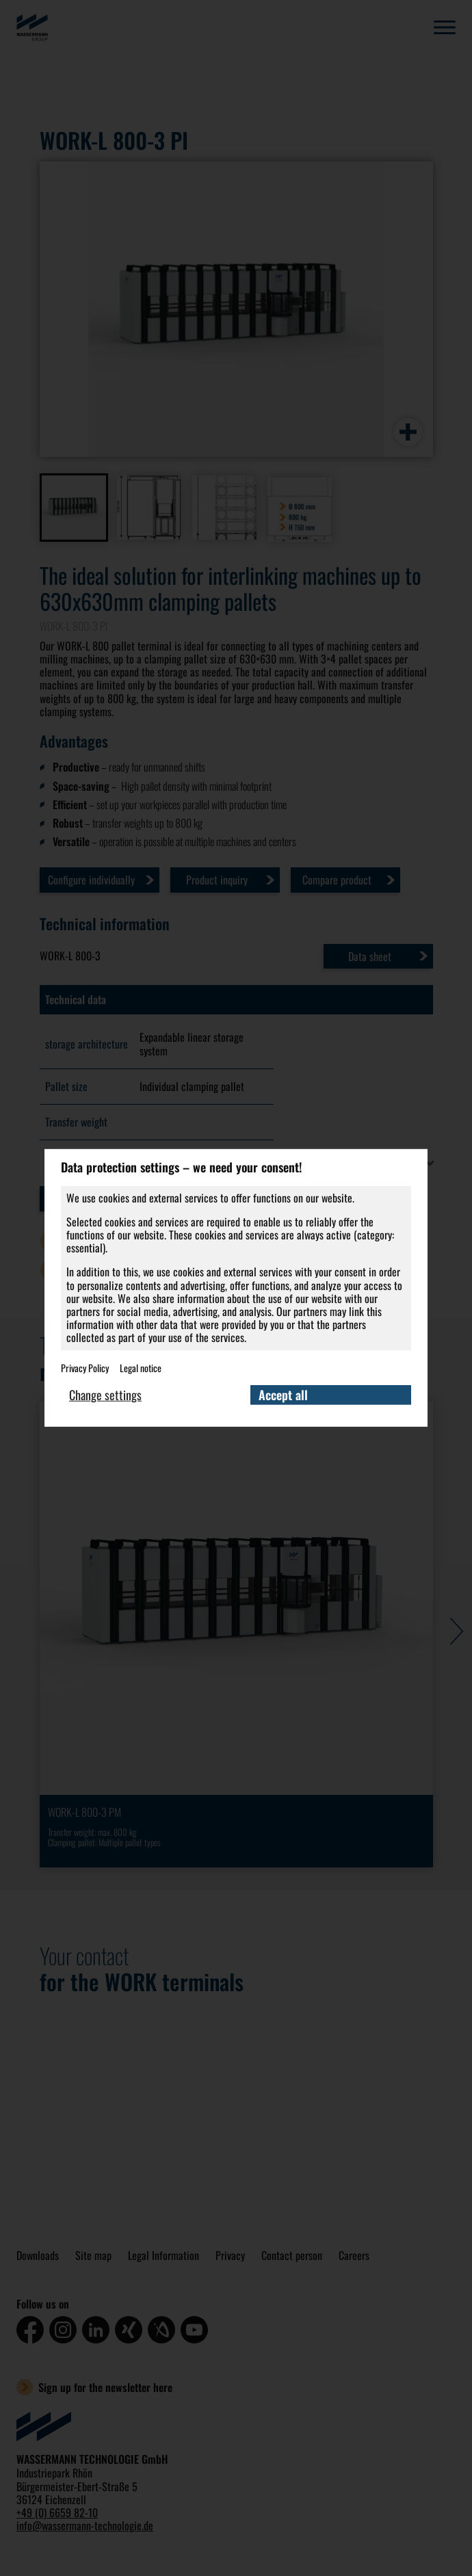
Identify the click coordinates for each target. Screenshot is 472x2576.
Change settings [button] (105, 1395)
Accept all (283, 1395)
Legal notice (140, 1367)
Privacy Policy (85, 1367)
